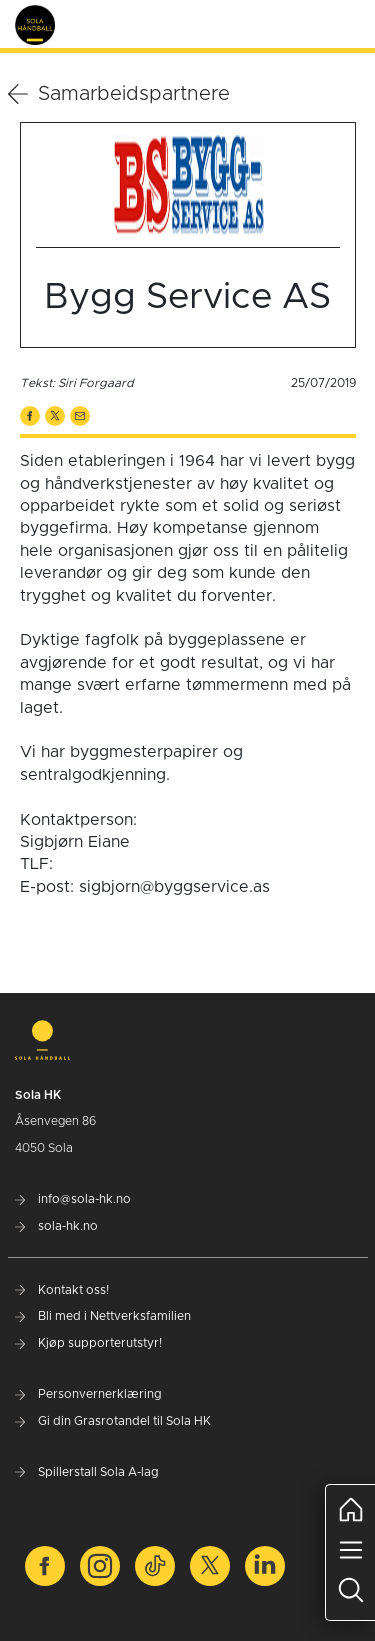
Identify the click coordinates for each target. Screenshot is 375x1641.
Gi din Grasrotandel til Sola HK (113, 1421)
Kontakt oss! (62, 1290)
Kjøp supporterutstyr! (88, 1343)
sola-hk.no (56, 1226)
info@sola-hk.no (73, 1199)
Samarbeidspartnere (119, 94)
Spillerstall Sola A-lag (87, 1472)
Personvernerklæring (88, 1394)
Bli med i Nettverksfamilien (103, 1316)
